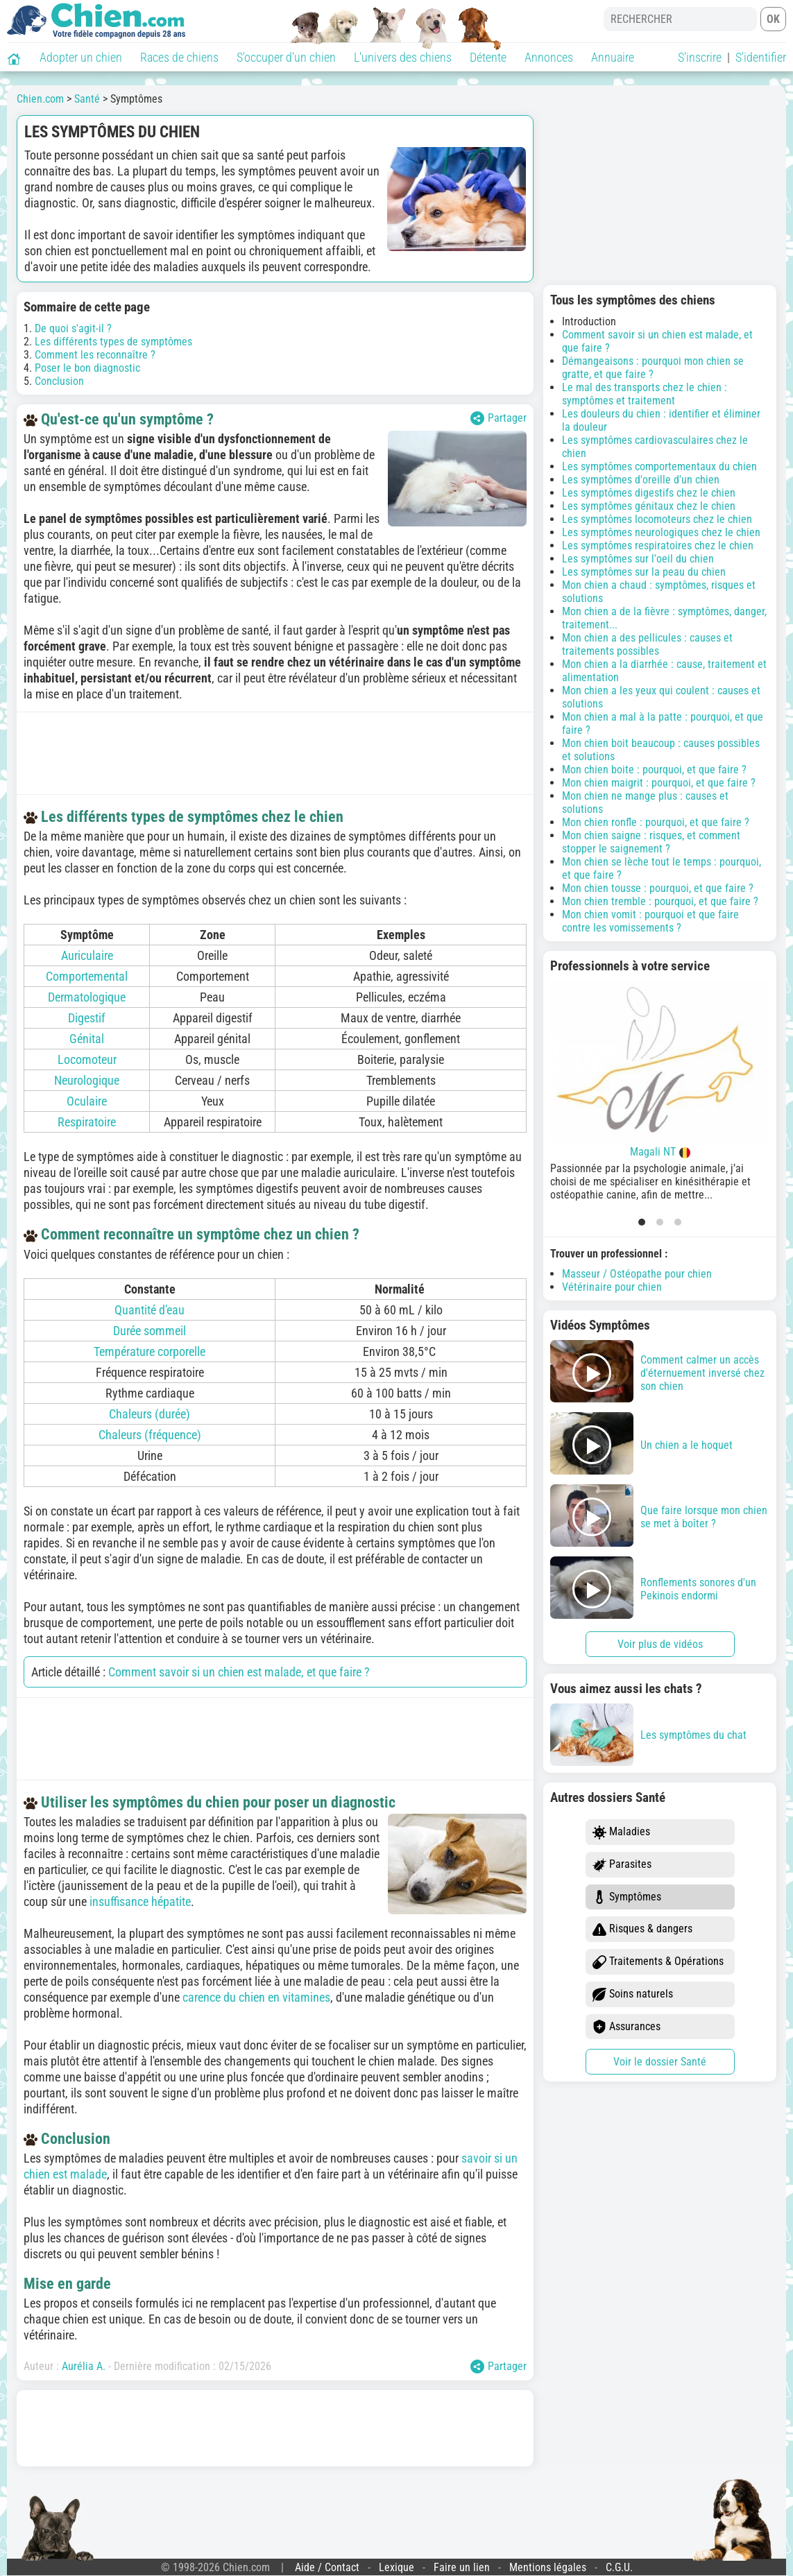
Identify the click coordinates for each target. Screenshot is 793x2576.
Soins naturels (632, 1994)
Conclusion (59, 381)
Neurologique (86, 1080)
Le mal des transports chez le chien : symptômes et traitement (644, 394)
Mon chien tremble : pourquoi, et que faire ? (660, 901)
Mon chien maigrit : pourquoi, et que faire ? (659, 782)
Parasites (621, 1864)
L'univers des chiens (403, 57)
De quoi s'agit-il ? (73, 328)
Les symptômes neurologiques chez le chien (661, 532)
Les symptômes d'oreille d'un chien (640, 479)
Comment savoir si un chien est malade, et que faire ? (239, 1672)
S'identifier (760, 57)
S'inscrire (700, 57)
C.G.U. (619, 2567)
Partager (498, 418)
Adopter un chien (81, 57)
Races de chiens (179, 57)
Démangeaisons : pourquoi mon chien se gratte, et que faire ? (653, 367)
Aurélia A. (83, 2366)
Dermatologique (87, 997)
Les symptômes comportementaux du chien (659, 466)
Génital (86, 1038)
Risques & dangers (642, 1929)
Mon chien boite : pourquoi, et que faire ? (654, 769)
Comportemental (87, 976)
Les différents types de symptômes (113, 341)
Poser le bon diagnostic (87, 368)
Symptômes (626, 1897)
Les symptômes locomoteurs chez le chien (657, 519)
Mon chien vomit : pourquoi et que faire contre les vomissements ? (650, 921)
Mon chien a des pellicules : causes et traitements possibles (647, 644)
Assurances (626, 2027)
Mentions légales (547, 2567)
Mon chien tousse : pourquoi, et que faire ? (657, 888)
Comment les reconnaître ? (95, 354)
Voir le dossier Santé (659, 2061)
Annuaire (612, 57)
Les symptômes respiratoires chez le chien (657, 545)
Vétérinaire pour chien (612, 1287)
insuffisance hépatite (140, 1901)
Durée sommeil (149, 1330)
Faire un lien (462, 2567)
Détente (488, 57)
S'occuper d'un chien (286, 57)
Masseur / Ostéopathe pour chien (637, 1273)
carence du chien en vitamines (256, 1997)
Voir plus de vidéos (660, 1644)
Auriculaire (87, 955)
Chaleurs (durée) (149, 1414)
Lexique (396, 2567)
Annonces (549, 57)
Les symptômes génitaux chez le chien (648, 506)
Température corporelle (149, 1351)
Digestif (86, 1018)
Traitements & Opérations (658, 1962)
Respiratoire (87, 1122)
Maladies (621, 1832)
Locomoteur (87, 1059)
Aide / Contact (327, 2567)
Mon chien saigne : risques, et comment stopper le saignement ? (651, 842)
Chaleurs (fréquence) (150, 1434)
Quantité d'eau (149, 1310)
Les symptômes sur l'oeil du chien (638, 558)
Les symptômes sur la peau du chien (644, 571)
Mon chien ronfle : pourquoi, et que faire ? (655, 822)
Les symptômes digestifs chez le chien (648, 492)
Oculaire (87, 1101)
